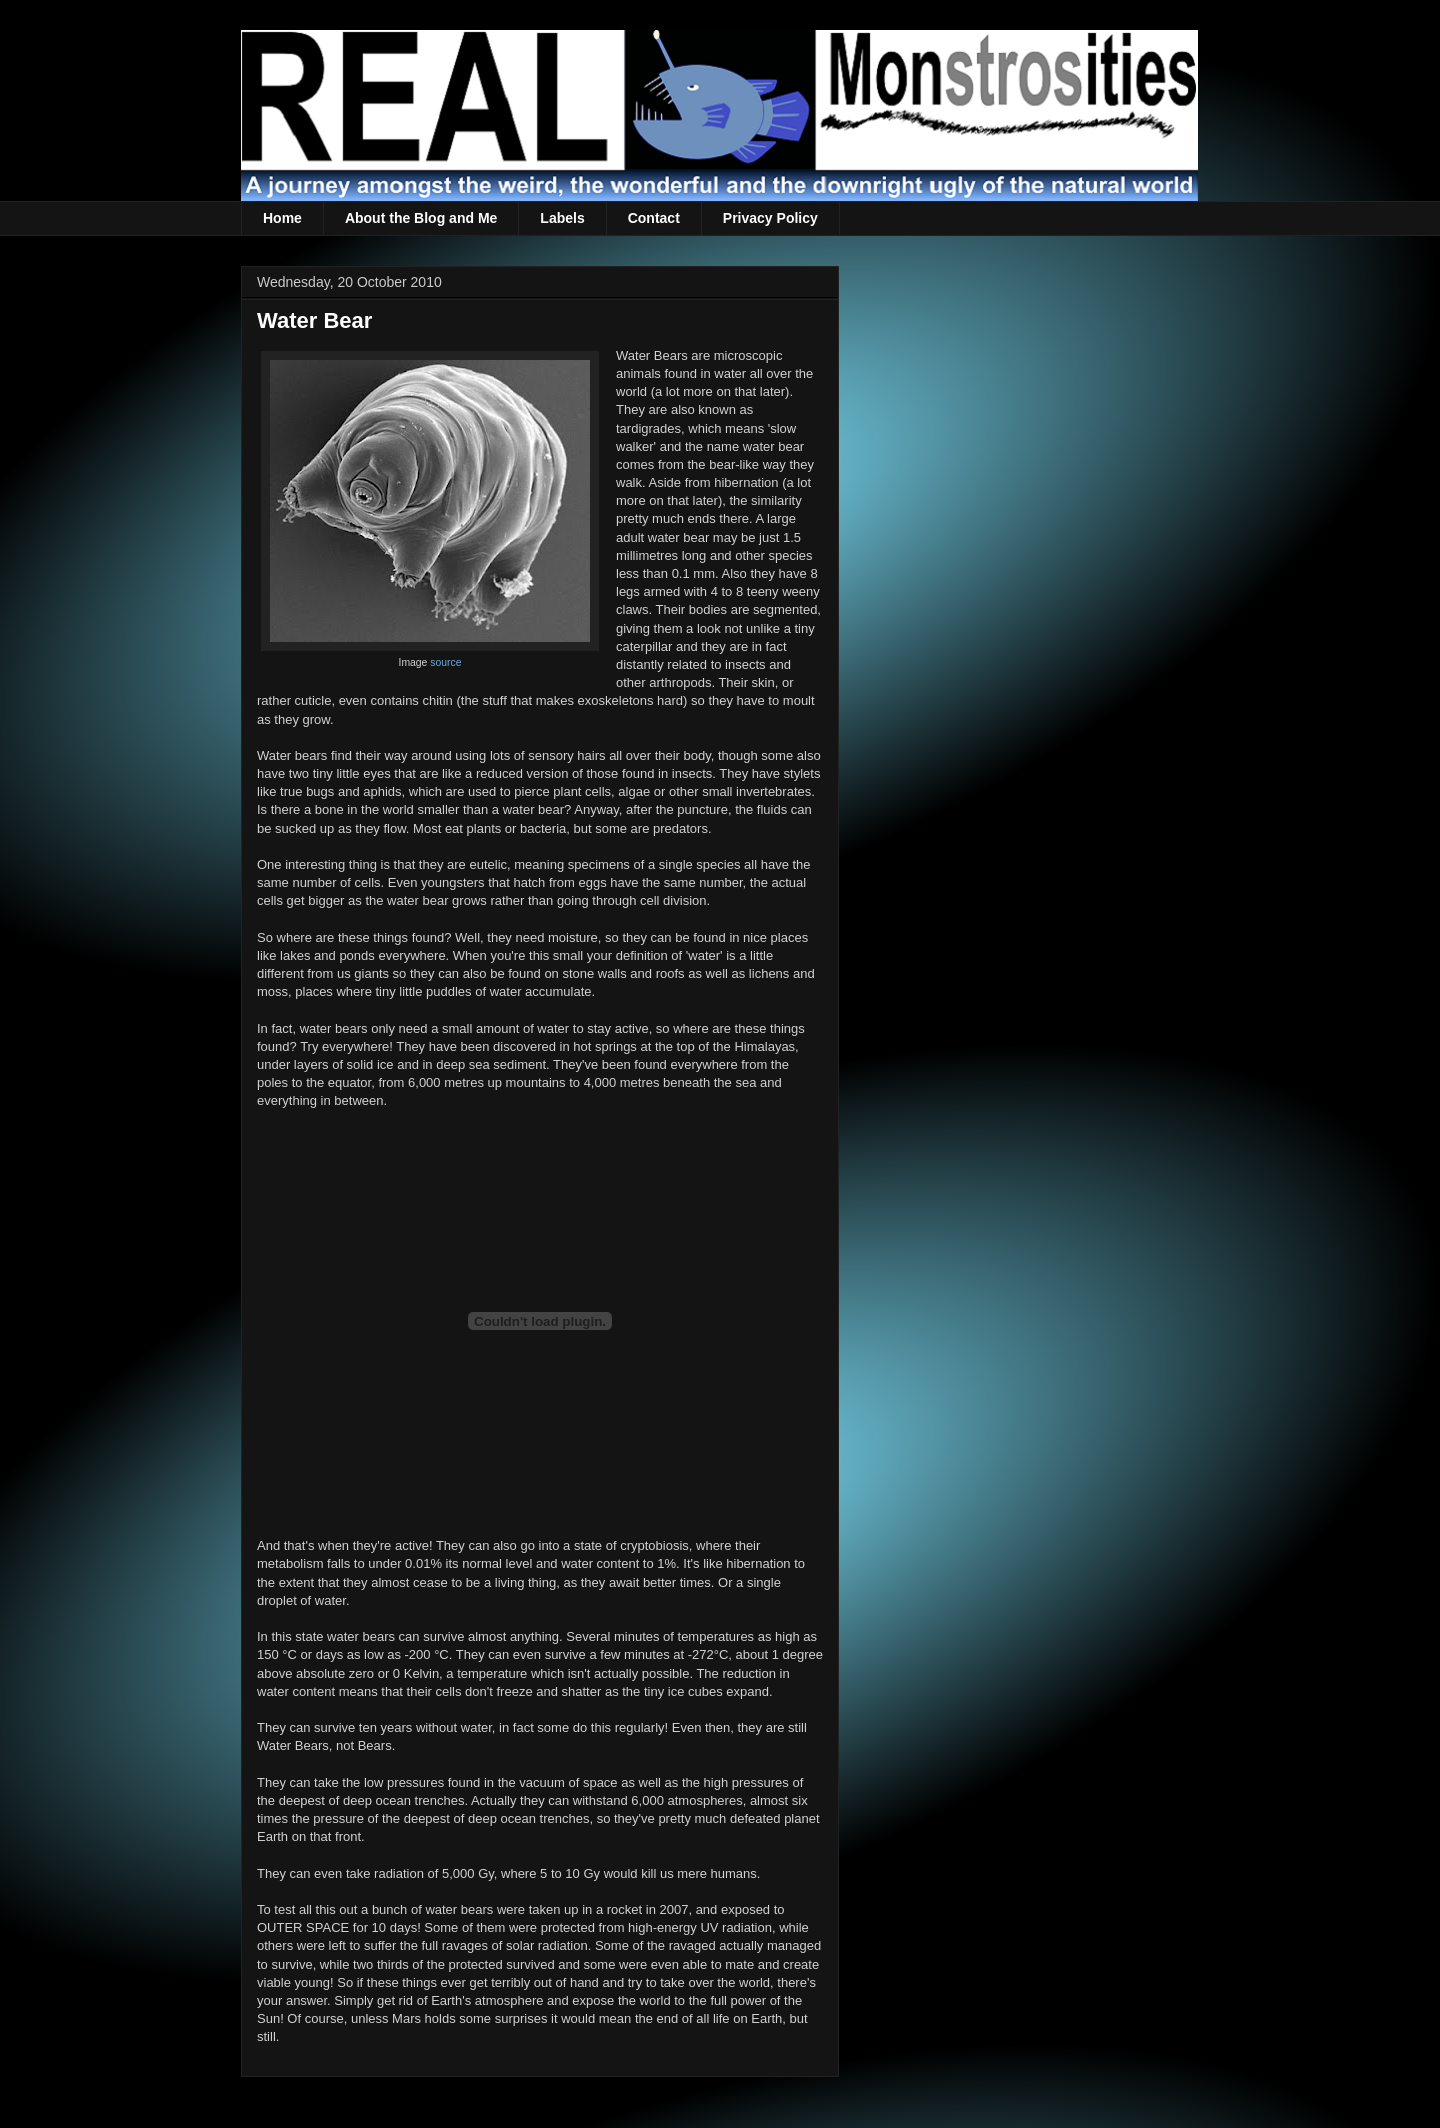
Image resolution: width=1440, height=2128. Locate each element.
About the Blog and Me (421, 218)
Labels (562, 218)
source (445, 662)
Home (282, 218)
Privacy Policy (770, 218)
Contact (654, 218)
